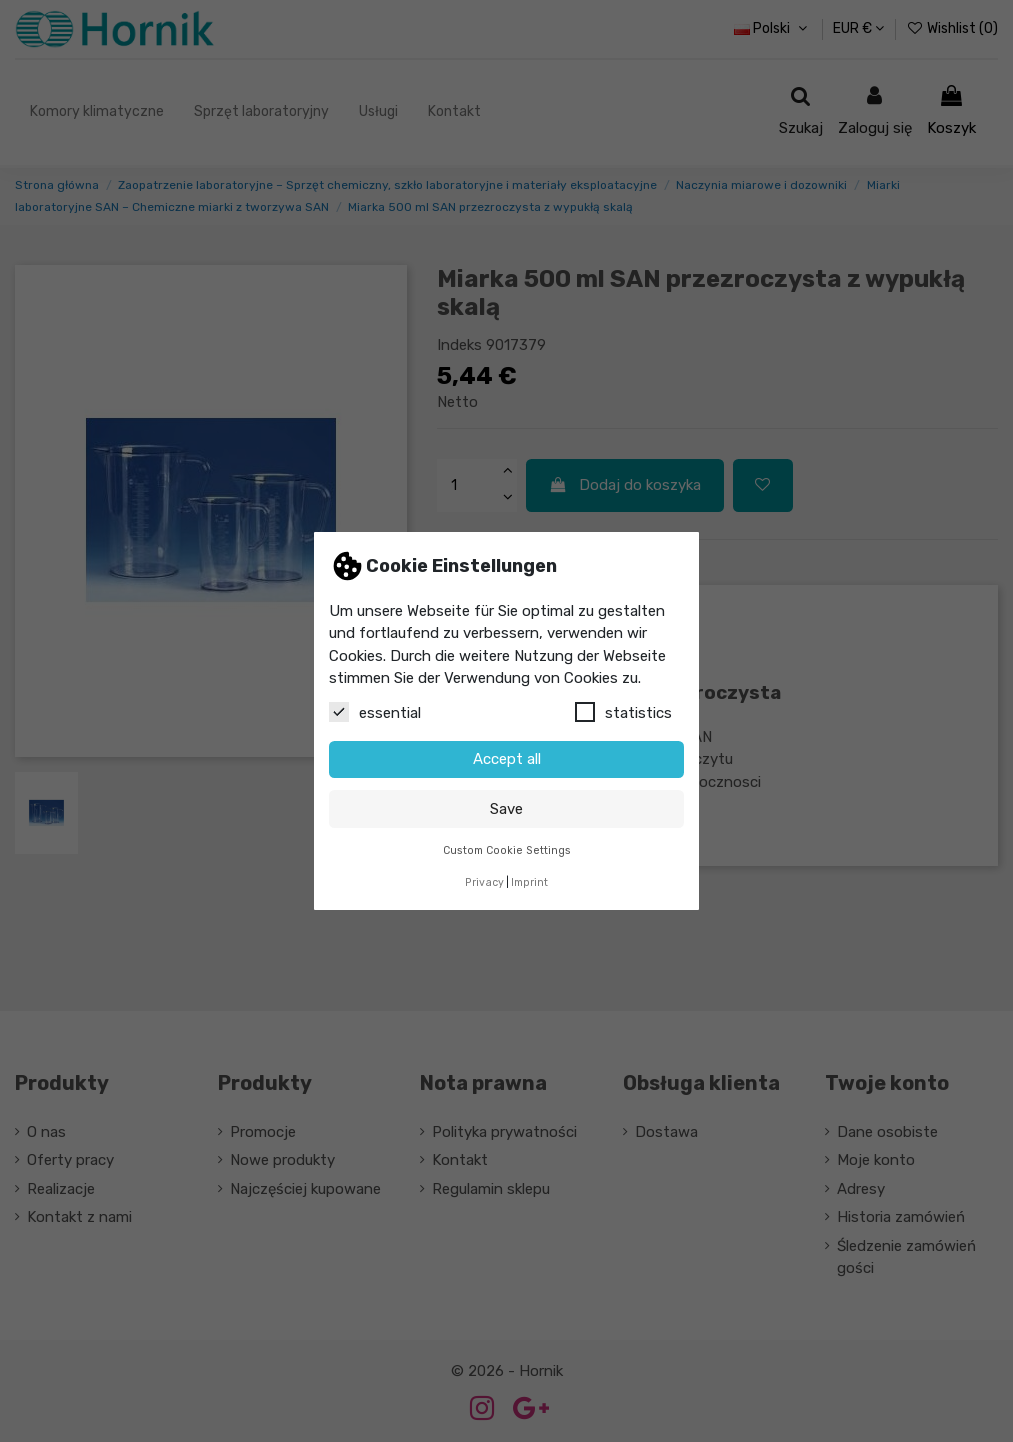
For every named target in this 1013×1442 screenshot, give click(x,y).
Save (506, 809)
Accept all (507, 759)
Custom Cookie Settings (507, 850)
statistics (623, 712)
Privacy (484, 882)
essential (375, 712)
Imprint (529, 882)
